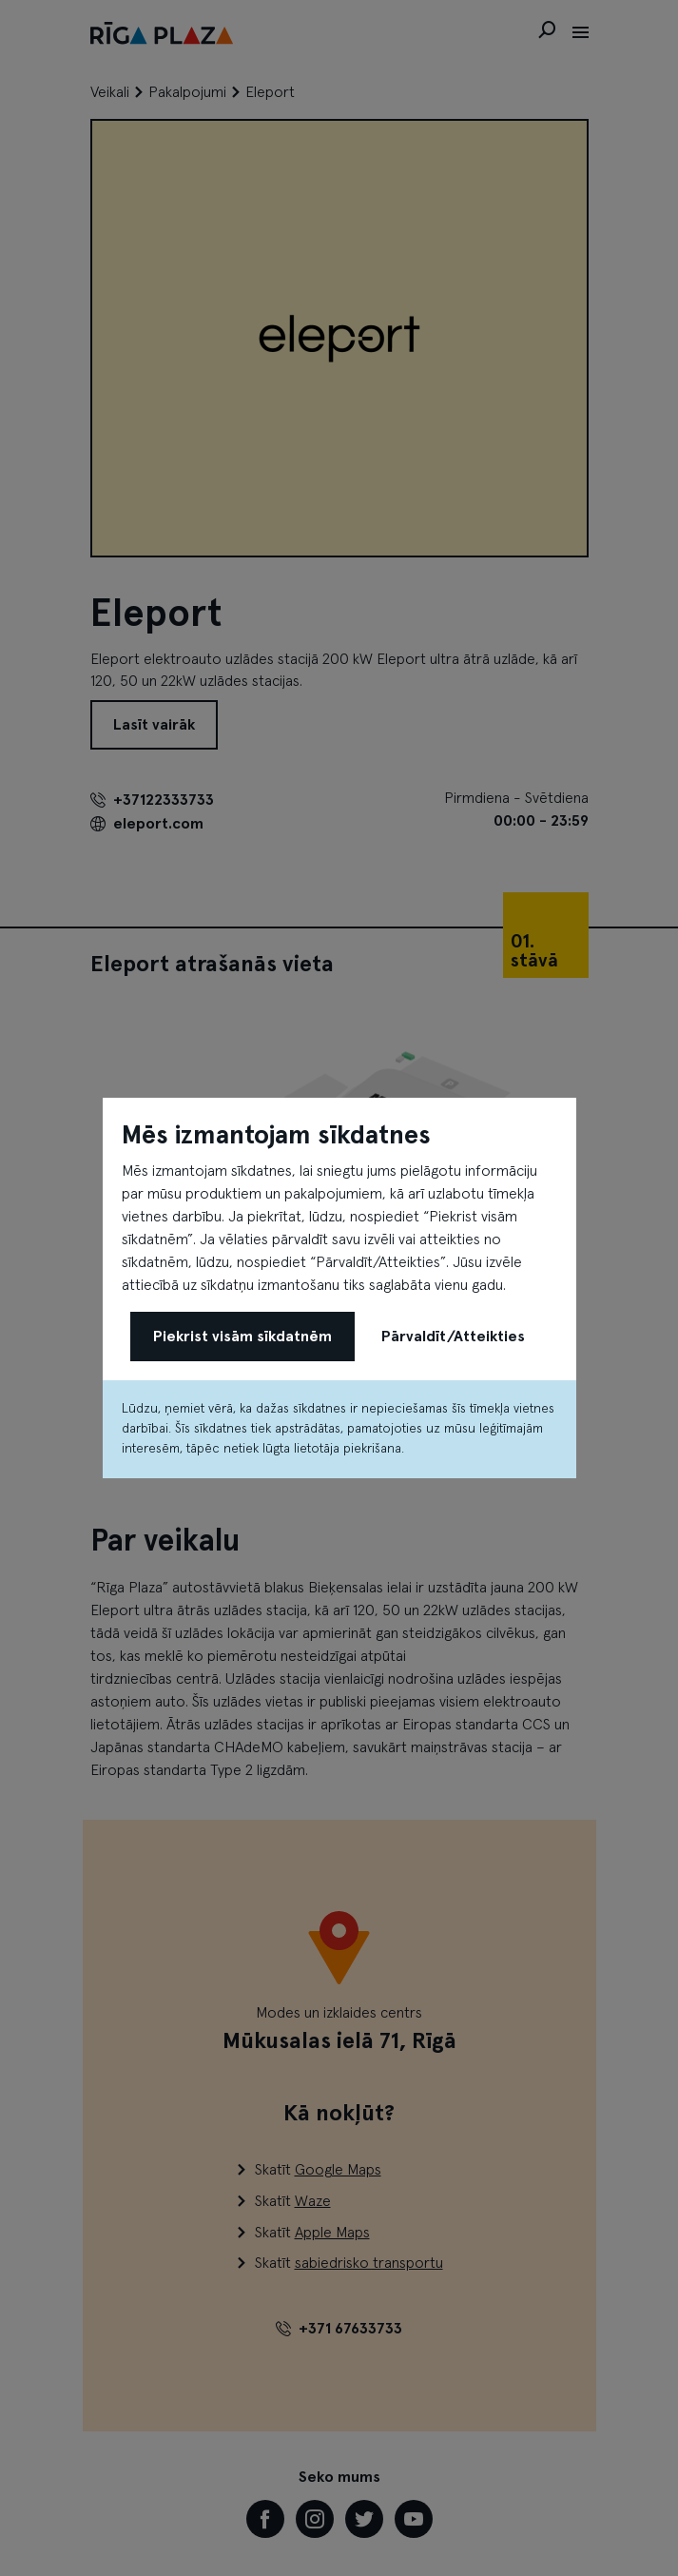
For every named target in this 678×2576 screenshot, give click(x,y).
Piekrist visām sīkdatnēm (242, 1336)
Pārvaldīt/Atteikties (453, 1336)
